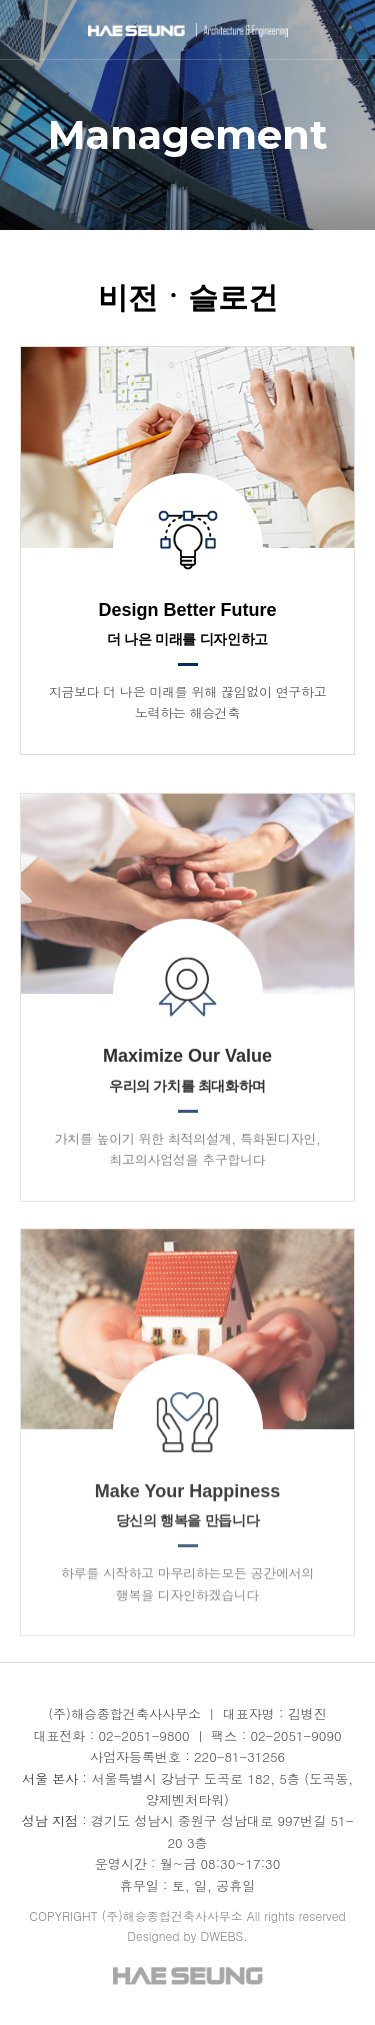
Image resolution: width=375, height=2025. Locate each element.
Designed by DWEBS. (187, 1935)
